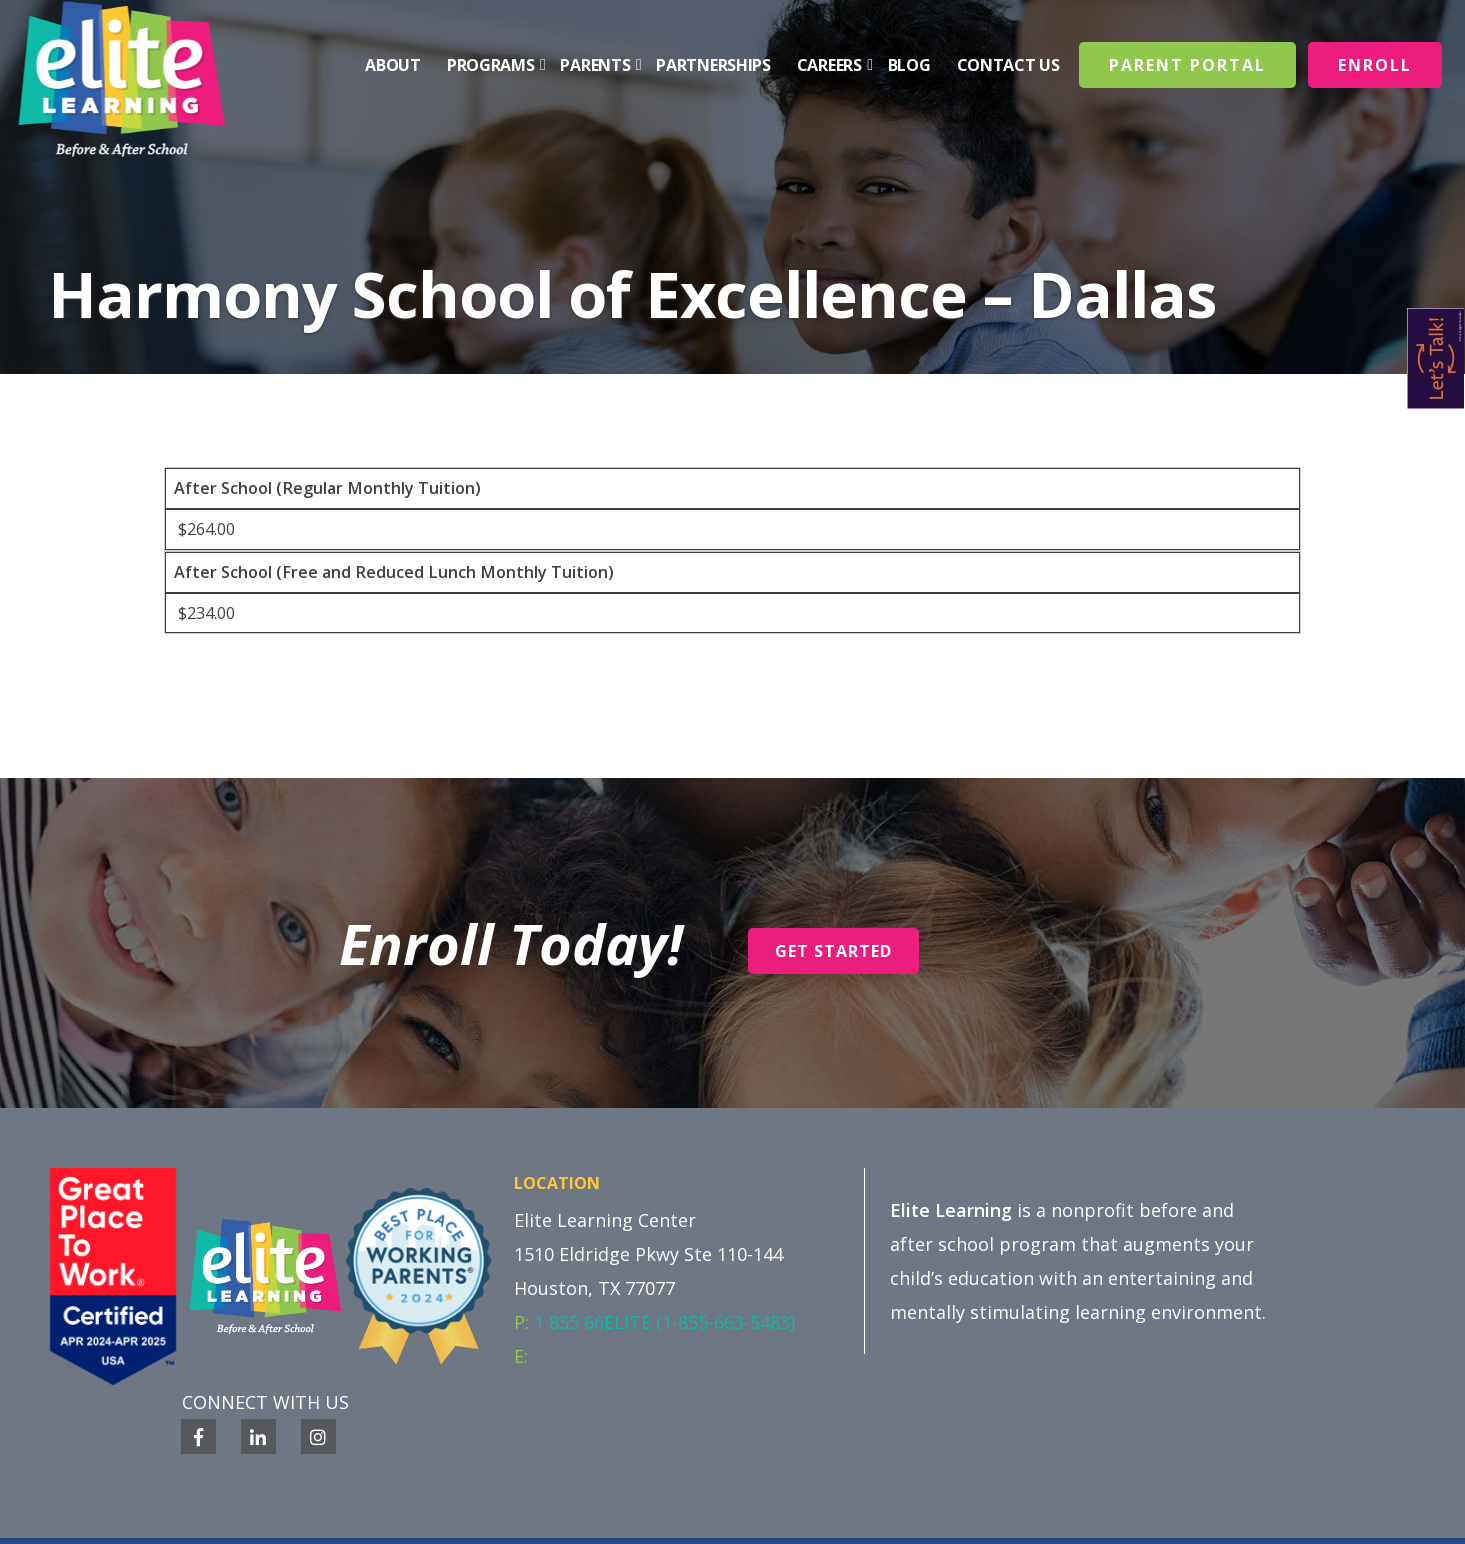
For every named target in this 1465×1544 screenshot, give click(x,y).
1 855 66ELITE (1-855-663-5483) (664, 1322)
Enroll (1375, 65)
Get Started (833, 951)
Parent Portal (1187, 65)
